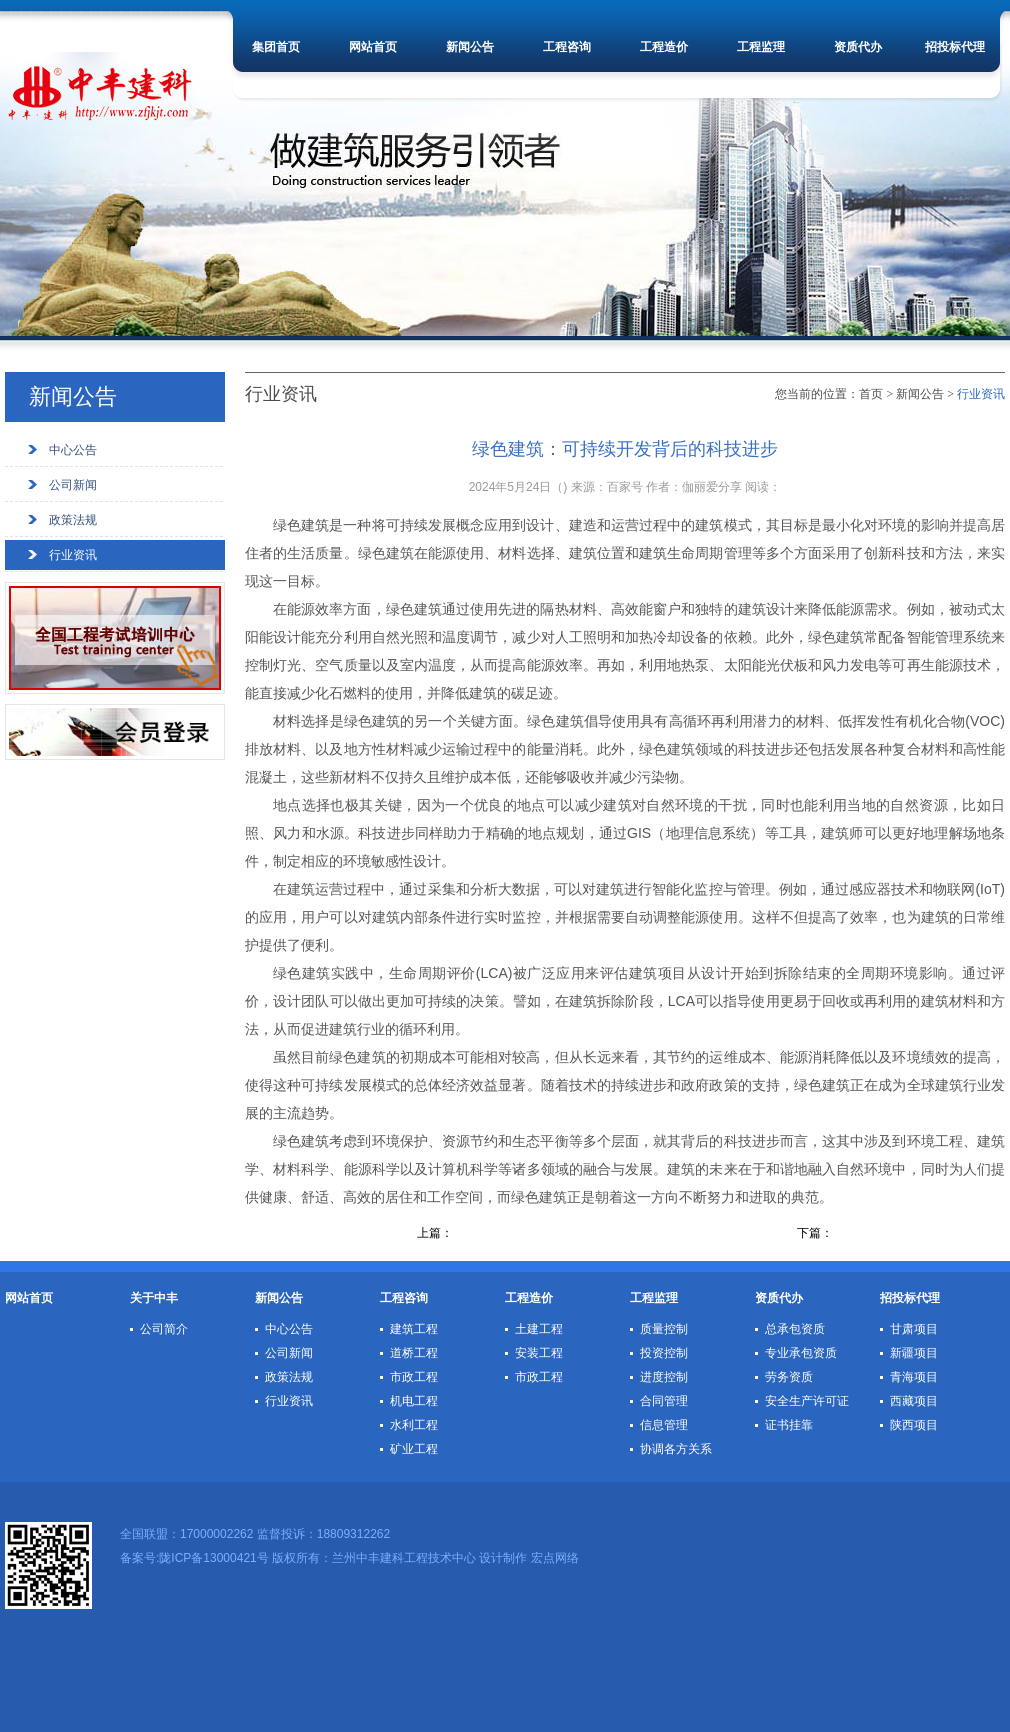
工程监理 (761, 47)
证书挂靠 (789, 1425)
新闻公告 (470, 47)
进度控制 (664, 1377)
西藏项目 (914, 1401)
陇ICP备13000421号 (213, 1558)
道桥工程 (414, 1353)
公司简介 (164, 1329)
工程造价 (664, 47)
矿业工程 (414, 1449)
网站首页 (373, 47)
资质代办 (858, 47)
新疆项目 (914, 1353)
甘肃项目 (914, 1329)
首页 (871, 394)
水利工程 (414, 1425)
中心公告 (73, 450)
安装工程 (539, 1353)
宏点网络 (555, 1558)
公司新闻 (73, 485)
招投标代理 (955, 47)
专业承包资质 (801, 1353)
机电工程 (414, 1401)
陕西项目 (914, 1425)
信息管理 (664, 1425)
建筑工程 (414, 1329)
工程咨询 (567, 47)
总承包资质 (795, 1329)
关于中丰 (154, 1298)
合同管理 (664, 1401)
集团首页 (276, 47)
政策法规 (73, 520)
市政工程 (414, 1377)
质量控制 (664, 1329)
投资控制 (664, 1353)
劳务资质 (789, 1377)
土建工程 (539, 1329)
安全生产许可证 (807, 1401)
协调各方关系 (676, 1449)
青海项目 (914, 1377)
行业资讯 (73, 555)
